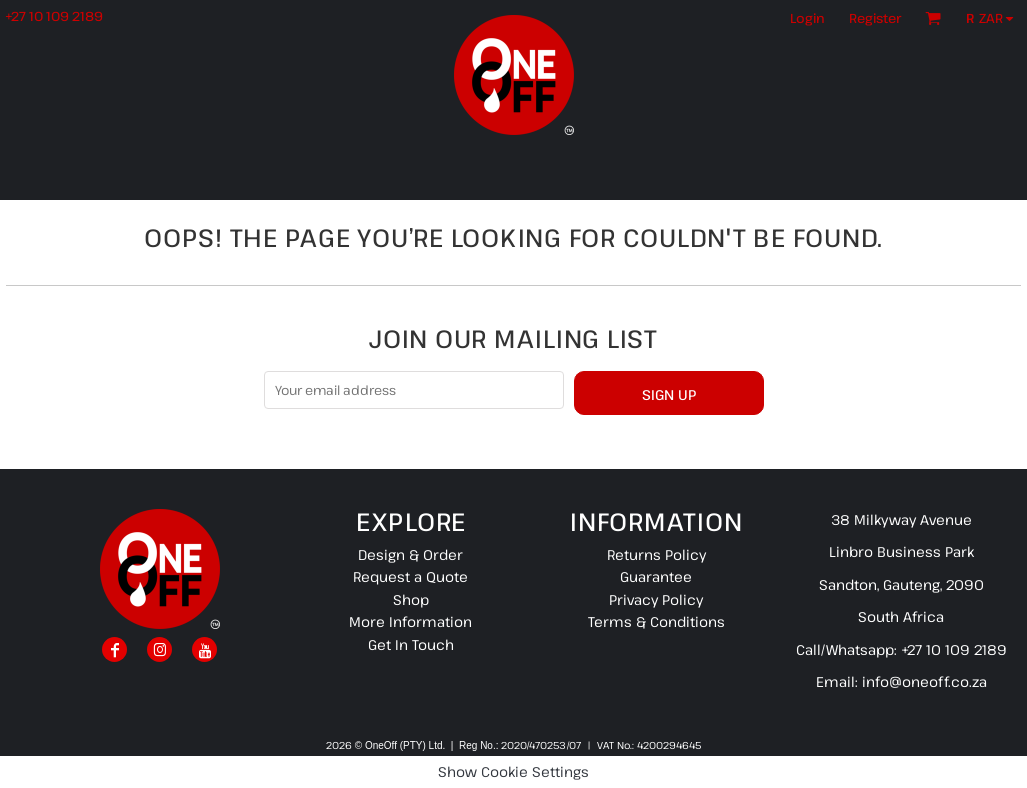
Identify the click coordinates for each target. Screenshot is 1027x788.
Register (875, 18)
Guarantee (656, 576)
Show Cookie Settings (513, 771)
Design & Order (410, 554)
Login (807, 18)
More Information (410, 621)
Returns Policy (656, 554)
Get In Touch (411, 644)
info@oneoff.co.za (924, 681)
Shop (411, 599)
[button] (994, 18)
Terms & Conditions (656, 621)
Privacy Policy (656, 599)
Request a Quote (410, 576)
